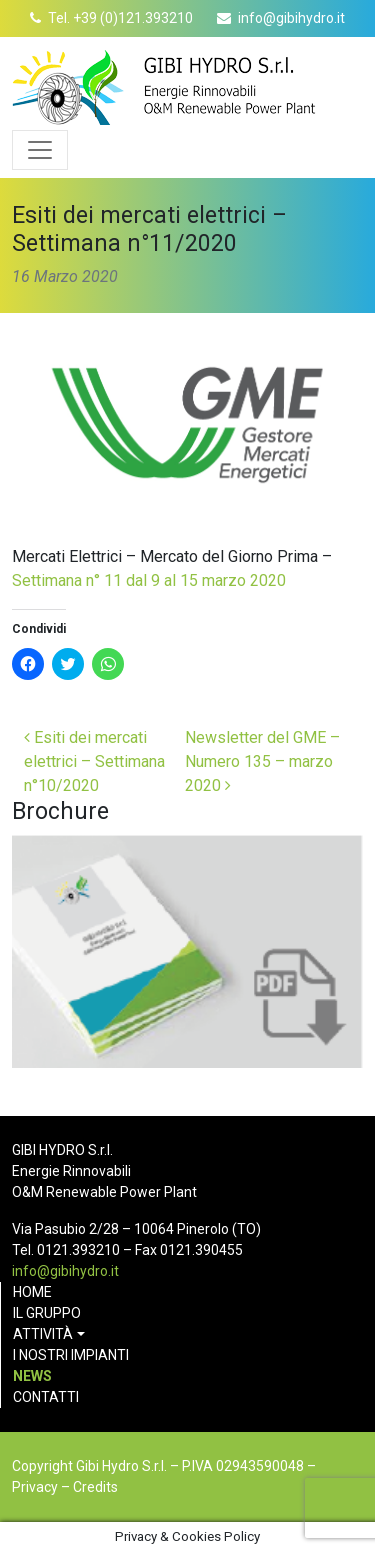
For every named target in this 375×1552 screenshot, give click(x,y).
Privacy (35, 1487)
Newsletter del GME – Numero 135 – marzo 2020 (262, 761)
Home (32, 1292)
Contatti (46, 1397)
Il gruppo (47, 1313)
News (32, 1376)
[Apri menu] (40, 150)
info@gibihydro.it (291, 18)
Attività (43, 1334)
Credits (95, 1487)
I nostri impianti (71, 1355)
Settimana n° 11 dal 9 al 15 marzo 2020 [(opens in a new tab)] (149, 580)
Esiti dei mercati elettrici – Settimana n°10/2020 (94, 761)
